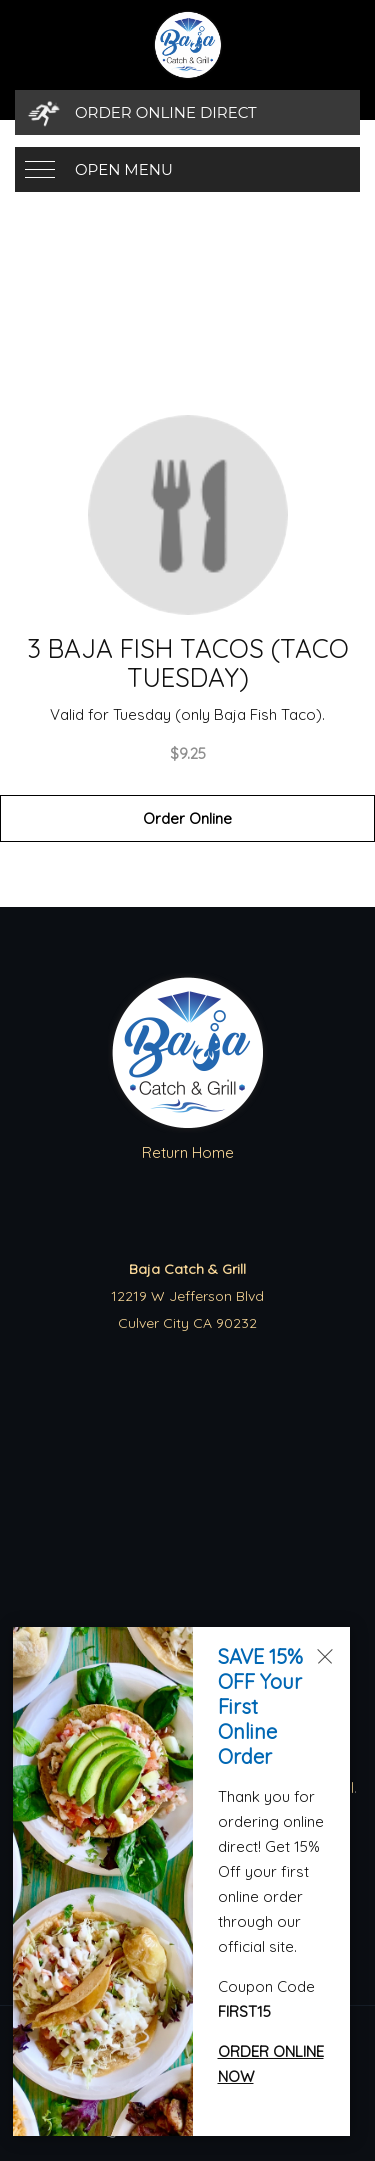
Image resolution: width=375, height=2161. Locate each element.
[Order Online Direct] (187, 112)
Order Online (187, 818)
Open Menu (124, 169)
